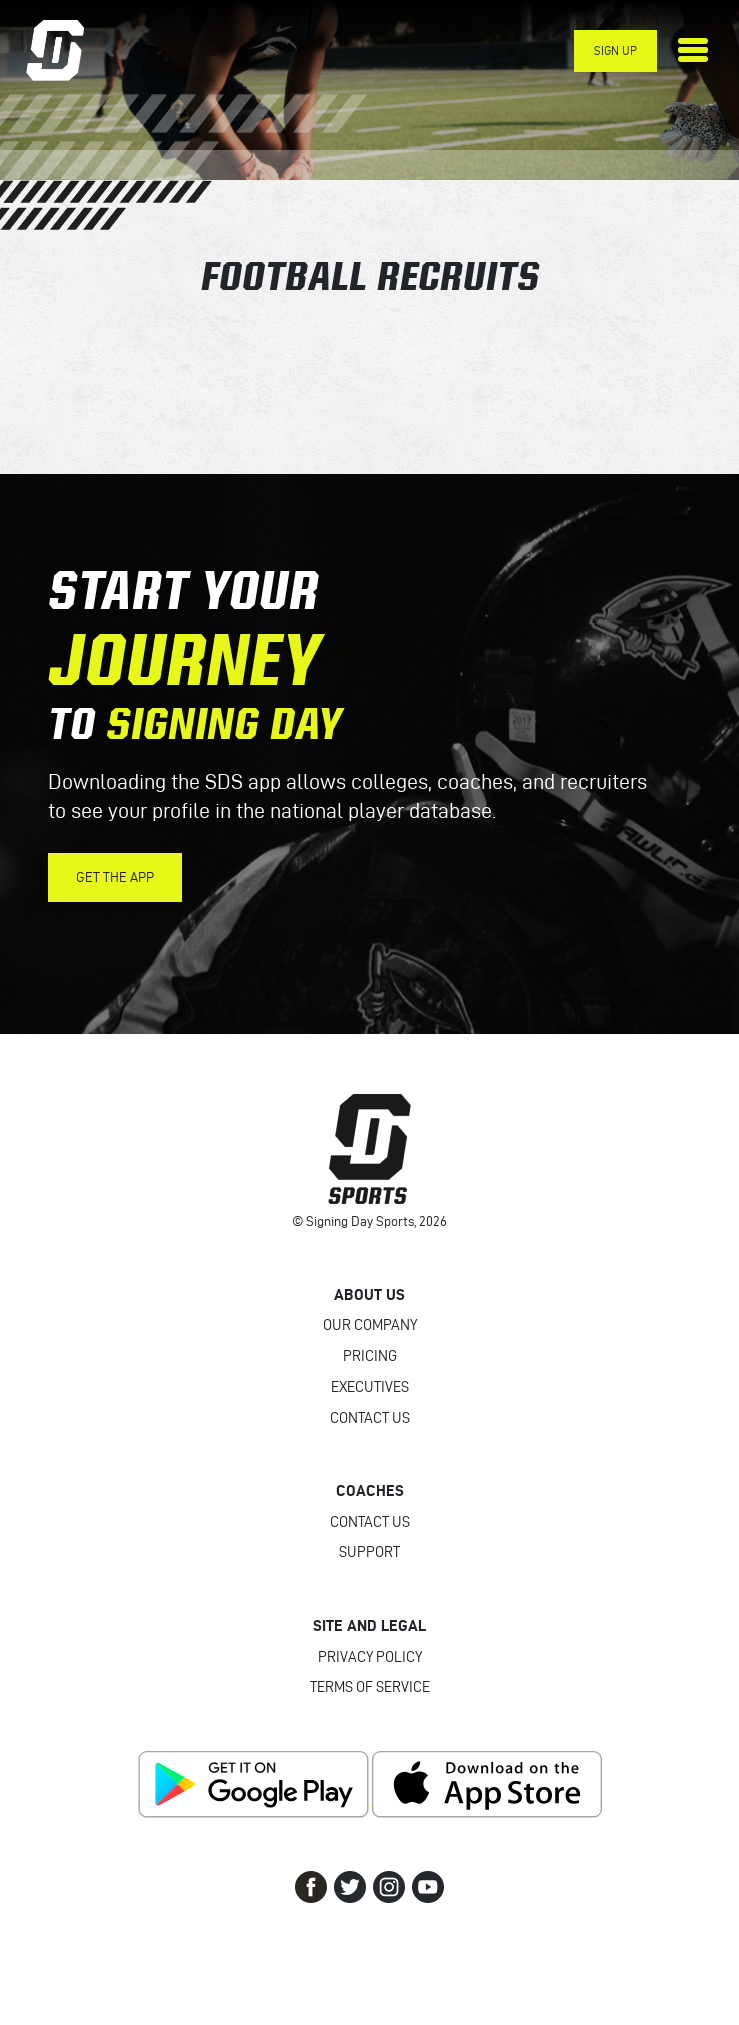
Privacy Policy (370, 1657)
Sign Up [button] (615, 50)
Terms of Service (370, 1687)
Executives (370, 1387)
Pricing (370, 1356)
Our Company (370, 1325)
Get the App (115, 877)
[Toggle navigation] (693, 50)
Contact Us (370, 1418)
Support (369, 1552)
